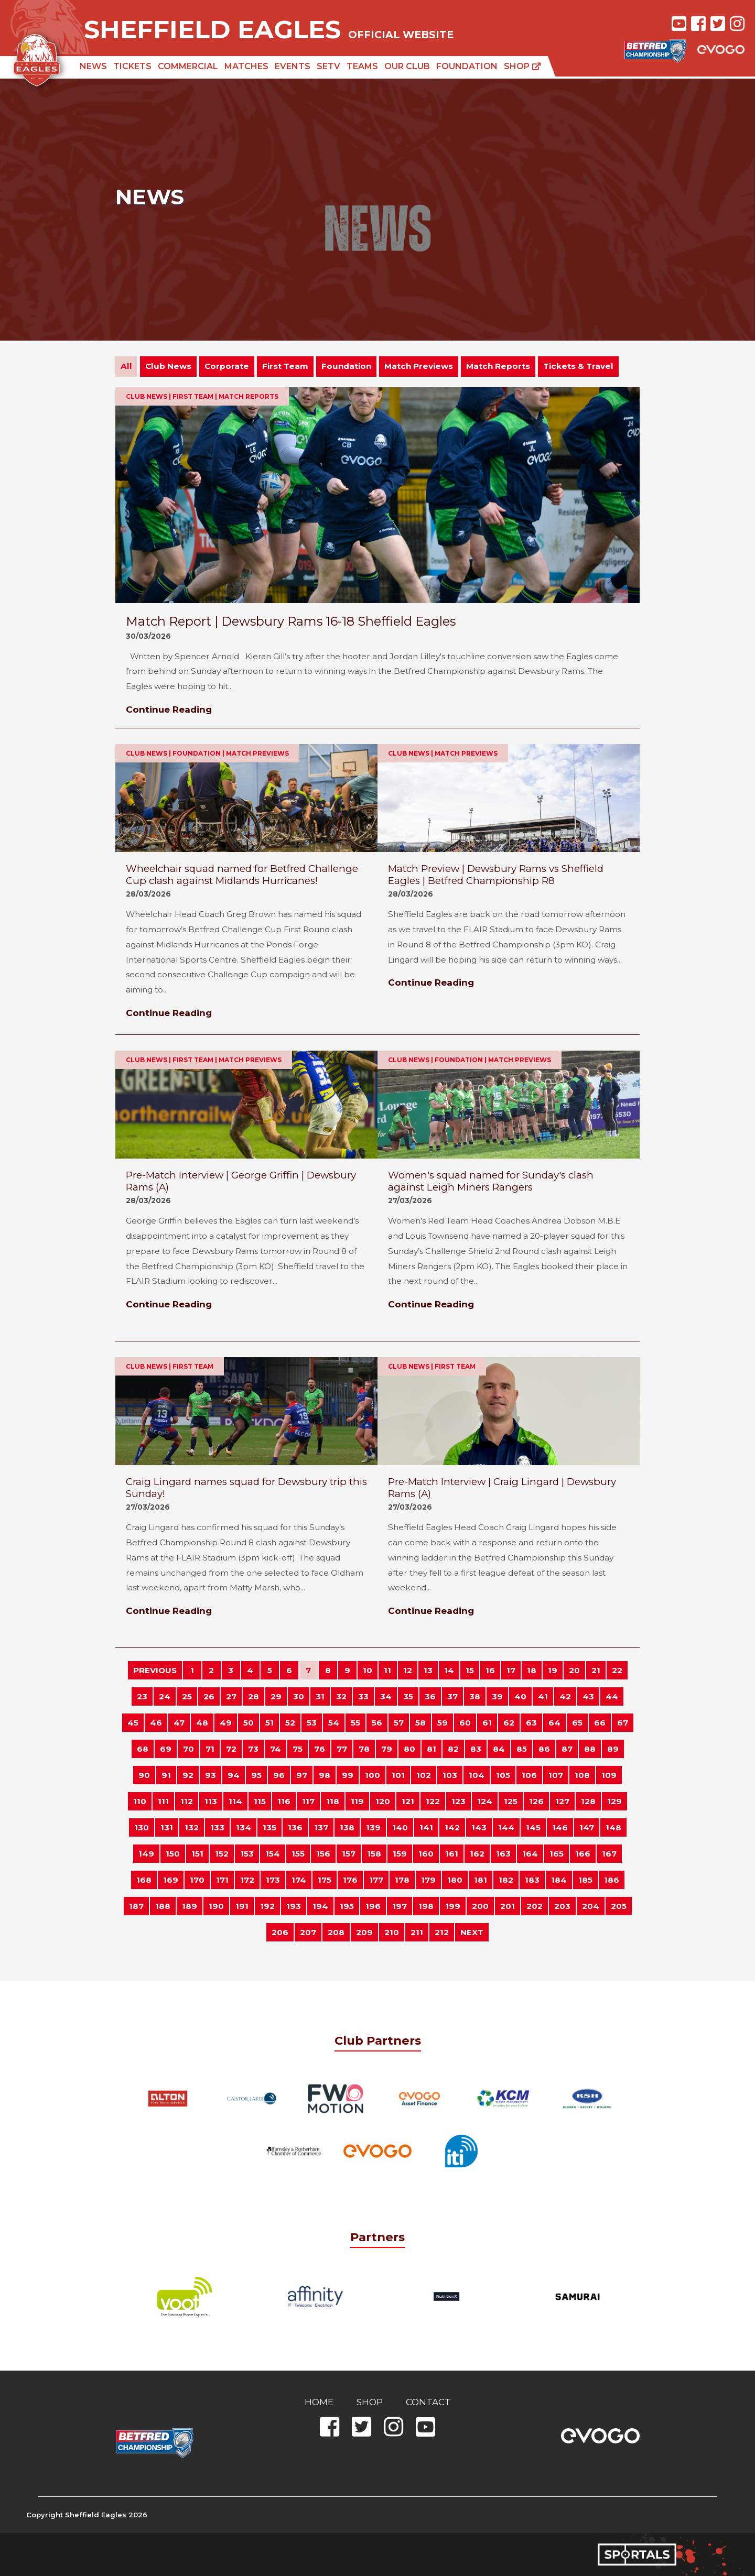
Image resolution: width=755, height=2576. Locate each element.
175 (324, 1880)
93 (210, 1775)
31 (320, 1696)
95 (256, 1775)
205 (619, 1906)
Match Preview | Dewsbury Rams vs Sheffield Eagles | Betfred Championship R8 (495, 875)
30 (298, 1696)
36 (430, 1696)
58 (420, 1723)
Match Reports (498, 366)
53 (312, 1723)
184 (559, 1880)
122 (433, 1801)
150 (173, 1854)
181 (480, 1880)
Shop (522, 66)
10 (367, 1670)
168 (144, 1880)
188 (162, 1906)
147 (586, 1827)
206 (280, 1932)
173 (273, 1880)
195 (347, 1906)
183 (532, 1880)
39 (497, 1696)
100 (372, 1775)
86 (544, 1749)
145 (533, 1827)
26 (208, 1696)
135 (269, 1827)
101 (398, 1775)
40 (520, 1696)
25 (187, 1696)
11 (387, 1670)
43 (588, 1696)
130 (141, 1827)
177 (376, 1880)
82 (453, 1749)
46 (156, 1723)
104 (476, 1775)
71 (210, 1749)
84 (499, 1749)
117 (308, 1801)
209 (364, 1932)
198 (426, 1906)
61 (487, 1723)
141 (426, 1827)
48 (202, 1723)
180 (454, 1880)
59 (442, 1723)
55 (355, 1723)
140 (400, 1827)
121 (408, 1801)
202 (534, 1906)
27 (231, 1696)
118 (332, 1801)
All (126, 366)
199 (452, 1906)
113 (210, 1801)
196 (373, 1906)
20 (574, 1670)
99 (347, 1775)
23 (142, 1696)
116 (283, 1801)
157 (348, 1854)
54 (333, 1723)
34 (386, 1696)
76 (319, 1749)
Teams (362, 66)
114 (235, 1801)
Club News (168, 366)
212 (442, 1932)
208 (336, 1932)
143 (479, 1827)
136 (295, 1827)
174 (299, 1880)
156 (323, 1854)
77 (342, 1749)
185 (585, 1880)
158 (374, 1854)
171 (222, 1880)
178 (402, 1880)
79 (386, 1749)
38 (474, 1696)
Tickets (132, 66)
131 (166, 1827)
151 (197, 1854)
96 (279, 1775)
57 (399, 1723)
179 (428, 1880)
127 (562, 1801)
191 (242, 1906)
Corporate (226, 366)
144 (506, 1827)
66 (600, 1723)
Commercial (188, 66)
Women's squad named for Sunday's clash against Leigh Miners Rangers (491, 1181)
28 (253, 1696)
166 (582, 1854)
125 (510, 1801)
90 (144, 1775)
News (93, 66)
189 (189, 1906)
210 (391, 1932)
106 (529, 1775)
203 (562, 1906)
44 (612, 1696)
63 (531, 1723)
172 (247, 1880)
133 (217, 1827)
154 (272, 1854)
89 (613, 1749)
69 (165, 1749)
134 (243, 1827)
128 (588, 1801)
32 (341, 1696)
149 (146, 1854)
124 (484, 1801)
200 (480, 1906)
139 (373, 1827)
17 (510, 1670)
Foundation (467, 66)
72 (231, 1749)
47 (179, 1723)
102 (423, 1775)
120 (382, 1801)
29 (276, 1696)
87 (567, 1749)
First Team (285, 366)
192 (267, 1906)
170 (197, 1880)
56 (377, 1723)
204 (590, 1906)
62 (508, 1723)
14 (449, 1670)
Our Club (407, 66)
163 (503, 1854)
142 (452, 1827)
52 (290, 1723)
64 (554, 1723)
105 (503, 1775)
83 (475, 1749)
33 (363, 1696)
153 (247, 1854)
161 (451, 1854)
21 (595, 1670)
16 (490, 1670)
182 (506, 1880)
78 (364, 1749)
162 (477, 1854)
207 (308, 1932)
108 (582, 1775)
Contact (428, 2402)
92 (187, 1775)
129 (614, 1801)
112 (186, 1801)
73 (253, 1749)
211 (417, 1932)
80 (409, 1749)
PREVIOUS (155, 1670)
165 (556, 1854)
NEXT (471, 1932)
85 (521, 1749)
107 (555, 1775)
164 (530, 1854)
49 (226, 1723)
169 (170, 1880)
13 (428, 1670)
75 (298, 1749)
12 (407, 1670)
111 (163, 1801)
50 (248, 1723)
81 (431, 1749)
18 (531, 1670)
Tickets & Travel (578, 366)
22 (617, 1670)
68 (142, 1749)
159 (400, 1854)
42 (565, 1696)
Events (292, 66)
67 (622, 1723)
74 (275, 1749)
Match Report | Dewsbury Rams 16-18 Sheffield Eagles (291, 621)
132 (192, 1827)
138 (347, 1827)
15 (470, 1670)
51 (269, 1723)
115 (260, 1801)
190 (216, 1906)
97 (301, 1775)
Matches (246, 66)
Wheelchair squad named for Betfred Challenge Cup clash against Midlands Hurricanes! (242, 875)
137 (321, 1827)
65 (577, 1723)
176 (350, 1880)
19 (552, 1670)
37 (452, 1696)
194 (320, 1906)
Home (319, 2402)
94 (234, 1775)
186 (611, 1880)
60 (465, 1723)
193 (293, 1906)
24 (164, 1696)
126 (536, 1801)
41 (543, 1696)
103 (450, 1775)
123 (458, 1801)
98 (324, 1775)
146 (560, 1827)
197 (399, 1906)
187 (136, 1906)
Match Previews (418, 366)
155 (298, 1854)
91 (166, 1775)
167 (609, 1854)
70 (188, 1749)
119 (357, 1801)
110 (139, 1801)
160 (426, 1854)
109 (609, 1775)
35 (408, 1696)
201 (507, 1906)
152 (222, 1854)
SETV (328, 66)
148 (613, 1827)
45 (132, 1723)
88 (590, 1749)
